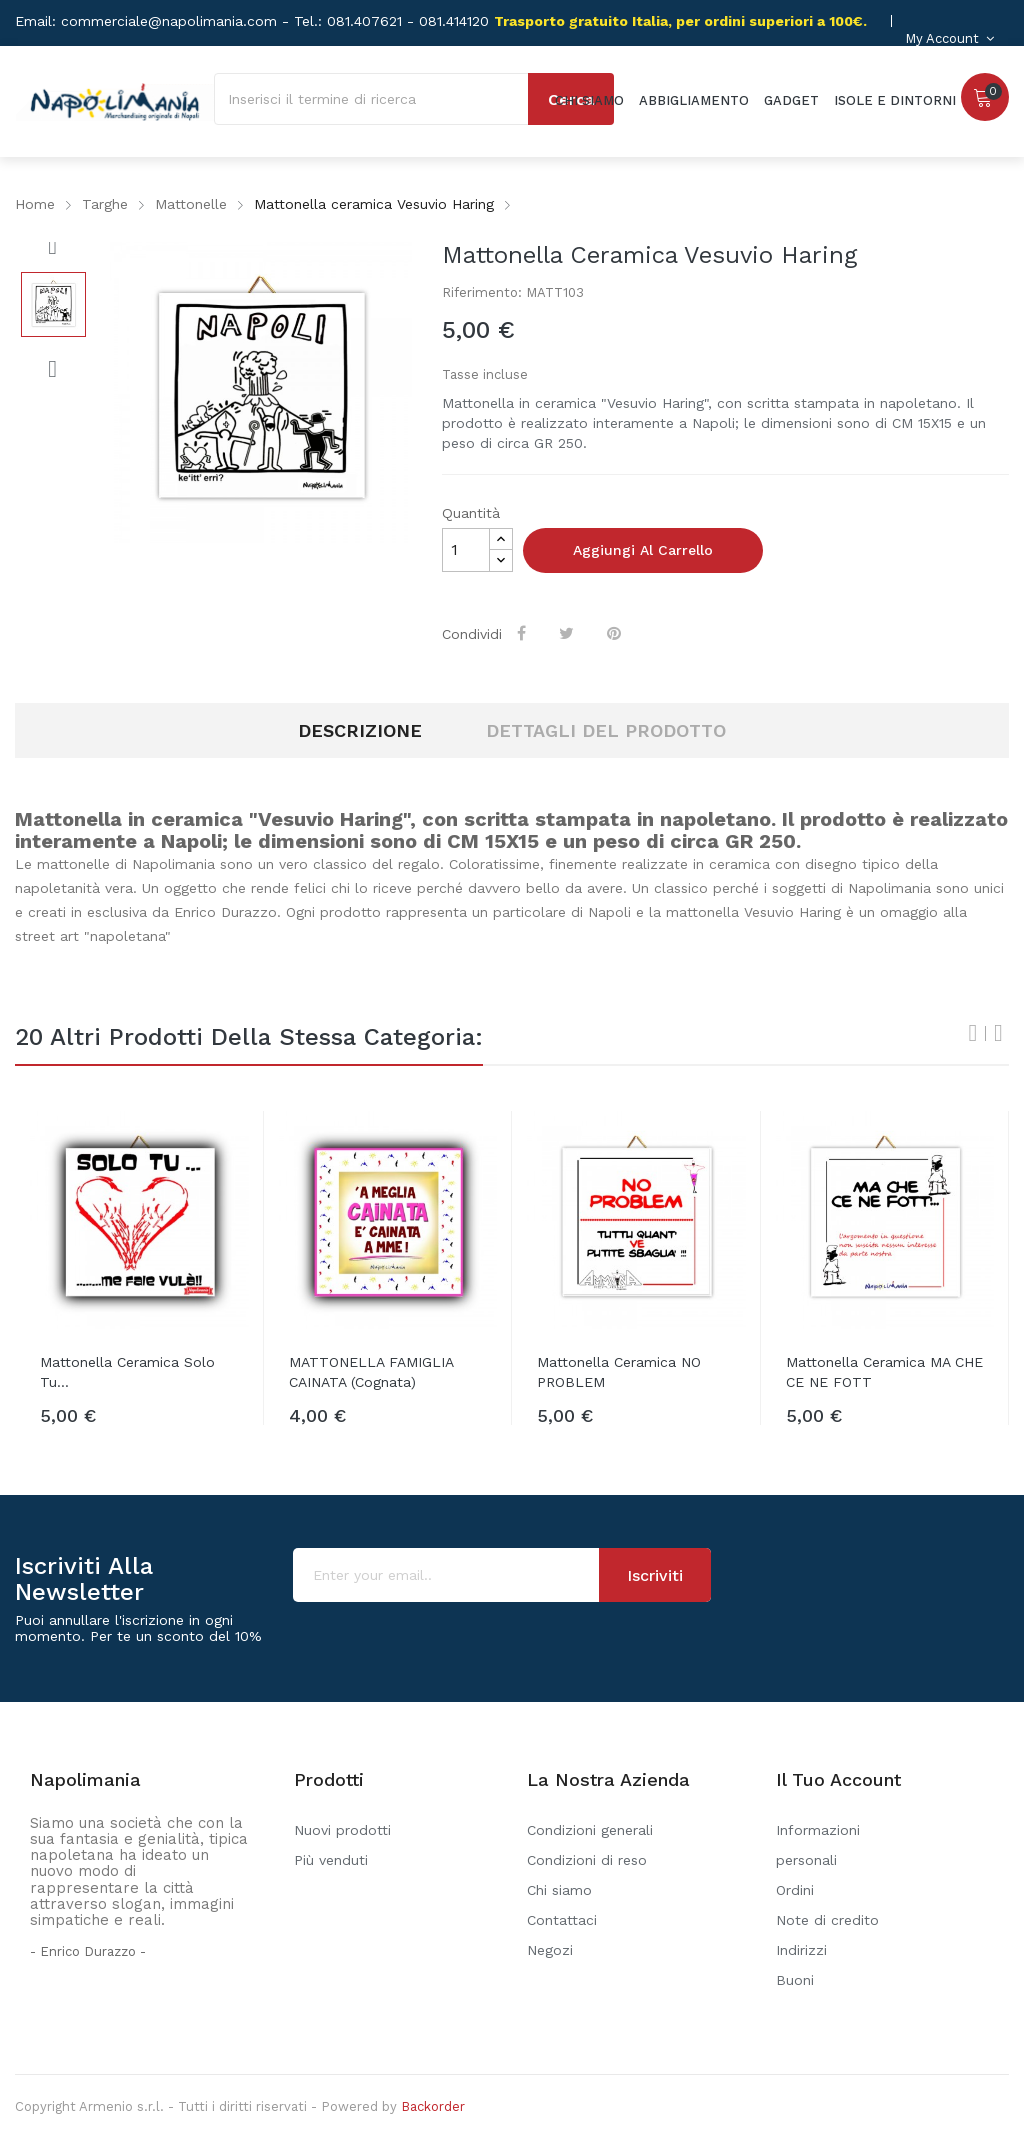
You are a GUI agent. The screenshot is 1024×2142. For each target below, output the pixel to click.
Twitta (569, 633)
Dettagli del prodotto (606, 730)
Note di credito (827, 1920)
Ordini (795, 1890)
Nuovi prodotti (342, 1830)
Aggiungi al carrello (643, 550)
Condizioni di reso (587, 1860)
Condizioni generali (590, 1830)
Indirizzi (801, 1950)
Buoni (795, 1980)
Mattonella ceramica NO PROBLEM (619, 1372)
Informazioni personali (818, 1845)
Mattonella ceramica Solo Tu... (127, 1372)
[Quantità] (466, 550)
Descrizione (360, 730)
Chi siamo (559, 1890)
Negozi (550, 1950)
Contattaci (562, 1920)
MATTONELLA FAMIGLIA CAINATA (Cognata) (371, 1372)
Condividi (524, 633)
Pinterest (617, 633)
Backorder (433, 2106)
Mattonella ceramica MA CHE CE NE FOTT (884, 1372)
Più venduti (331, 1860)
